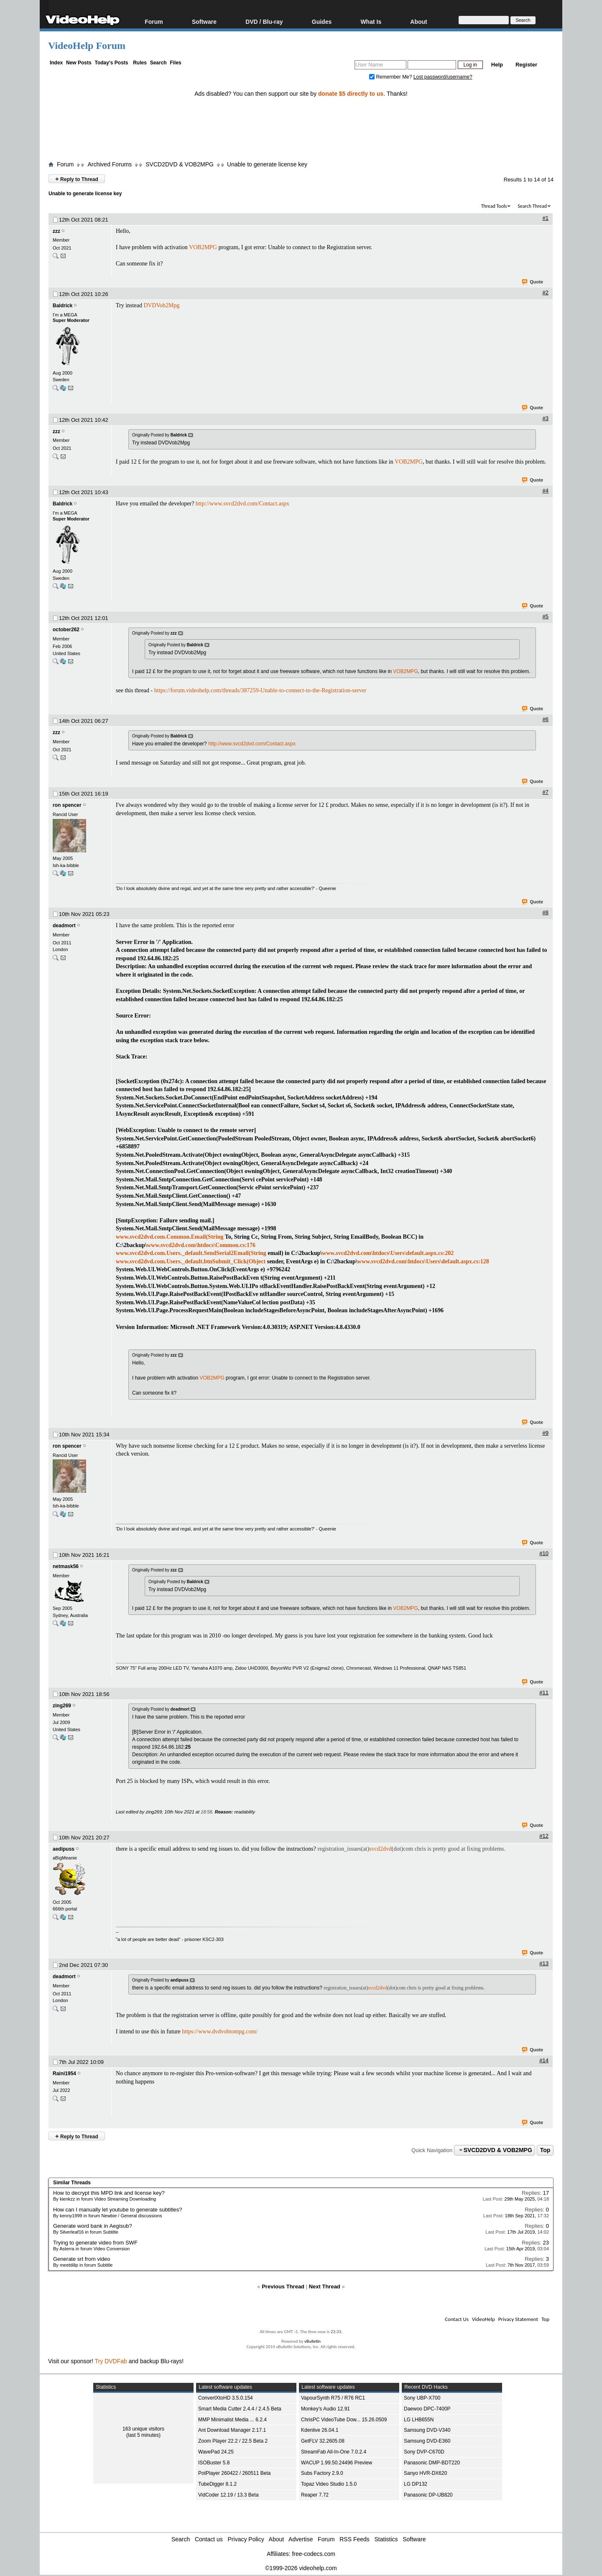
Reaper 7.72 (315, 2495)
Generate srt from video (81, 2259)
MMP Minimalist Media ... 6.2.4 (232, 2420)
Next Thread (324, 2286)
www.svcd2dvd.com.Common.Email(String (169, 1237)
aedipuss (63, 1849)
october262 (66, 630)
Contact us (209, 2539)
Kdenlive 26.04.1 (319, 2430)
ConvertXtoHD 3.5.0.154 (225, 2398)
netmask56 (66, 1566)
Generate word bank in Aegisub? (92, 2226)
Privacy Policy (246, 2539)
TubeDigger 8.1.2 (217, 2484)
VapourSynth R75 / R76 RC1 (333, 2398)
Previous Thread (283, 2286)
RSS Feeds (354, 2539)
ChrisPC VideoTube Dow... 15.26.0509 (344, 2420)
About (418, 22)
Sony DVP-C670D (424, 2452)
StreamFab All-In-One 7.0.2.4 (333, 2452)
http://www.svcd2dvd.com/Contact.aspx (242, 503)
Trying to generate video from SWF (95, 2242)
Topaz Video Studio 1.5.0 (329, 2484)
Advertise (300, 2539)
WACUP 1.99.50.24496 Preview (336, 2463)
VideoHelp (483, 2319)
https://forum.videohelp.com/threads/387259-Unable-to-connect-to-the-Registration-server (260, 690)
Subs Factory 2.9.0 (322, 2473)
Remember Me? (391, 77)
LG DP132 (415, 2484)
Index (56, 63)
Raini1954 (64, 2073)
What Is (370, 22)
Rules (140, 63)
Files (175, 63)
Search (158, 63)
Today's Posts (111, 63)
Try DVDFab (111, 2361)
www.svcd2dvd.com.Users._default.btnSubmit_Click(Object (190, 1261)
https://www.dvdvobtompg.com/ (220, 2031)
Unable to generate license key (267, 164)
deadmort (64, 925)
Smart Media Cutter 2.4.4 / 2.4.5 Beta (239, 2409)
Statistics (386, 2539)
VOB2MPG (203, 247)
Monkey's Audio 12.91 (325, 2409)
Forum (154, 22)
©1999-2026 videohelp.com (301, 2568)
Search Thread (532, 206)
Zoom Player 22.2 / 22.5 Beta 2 (233, 2441)
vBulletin (312, 2341)
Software (204, 22)
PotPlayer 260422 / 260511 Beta (234, 2473)
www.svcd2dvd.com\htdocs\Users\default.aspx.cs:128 (423, 1261)
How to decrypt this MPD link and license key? (109, 2193)
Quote (533, 282)
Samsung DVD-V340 (427, 2430)
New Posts (79, 63)
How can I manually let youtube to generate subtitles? (117, 2209)
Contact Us (457, 2319)
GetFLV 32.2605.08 (322, 2441)
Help (497, 64)
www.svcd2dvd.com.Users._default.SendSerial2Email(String (191, 1253)
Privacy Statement (518, 2319)
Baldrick (62, 306)
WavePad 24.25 (216, 2452)
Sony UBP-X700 (422, 2398)
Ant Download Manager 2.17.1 (232, 2430)
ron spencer (67, 805)
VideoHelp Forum (86, 45)
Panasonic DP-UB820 (428, 2495)
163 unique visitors (143, 2429)
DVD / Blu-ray (264, 22)
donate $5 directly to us (350, 93)
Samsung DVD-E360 (427, 2441)
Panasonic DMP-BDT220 (432, 2463)
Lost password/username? (442, 77)
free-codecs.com (313, 2553)
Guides (322, 22)
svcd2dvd (380, 1849)
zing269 (62, 1706)
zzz (56, 231)
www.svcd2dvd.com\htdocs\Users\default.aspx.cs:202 (388, 1253)
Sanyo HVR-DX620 (425, 2473)
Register (526, 64)
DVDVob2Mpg (161, 305)
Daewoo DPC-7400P (427, 2409)
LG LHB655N (419, 2420)
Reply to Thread (76, 178)
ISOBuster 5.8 (214, 2463)
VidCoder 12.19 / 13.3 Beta (228, 2495)
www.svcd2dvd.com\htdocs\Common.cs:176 (201, 1245)
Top (545, 2150)
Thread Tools (494, 206)
